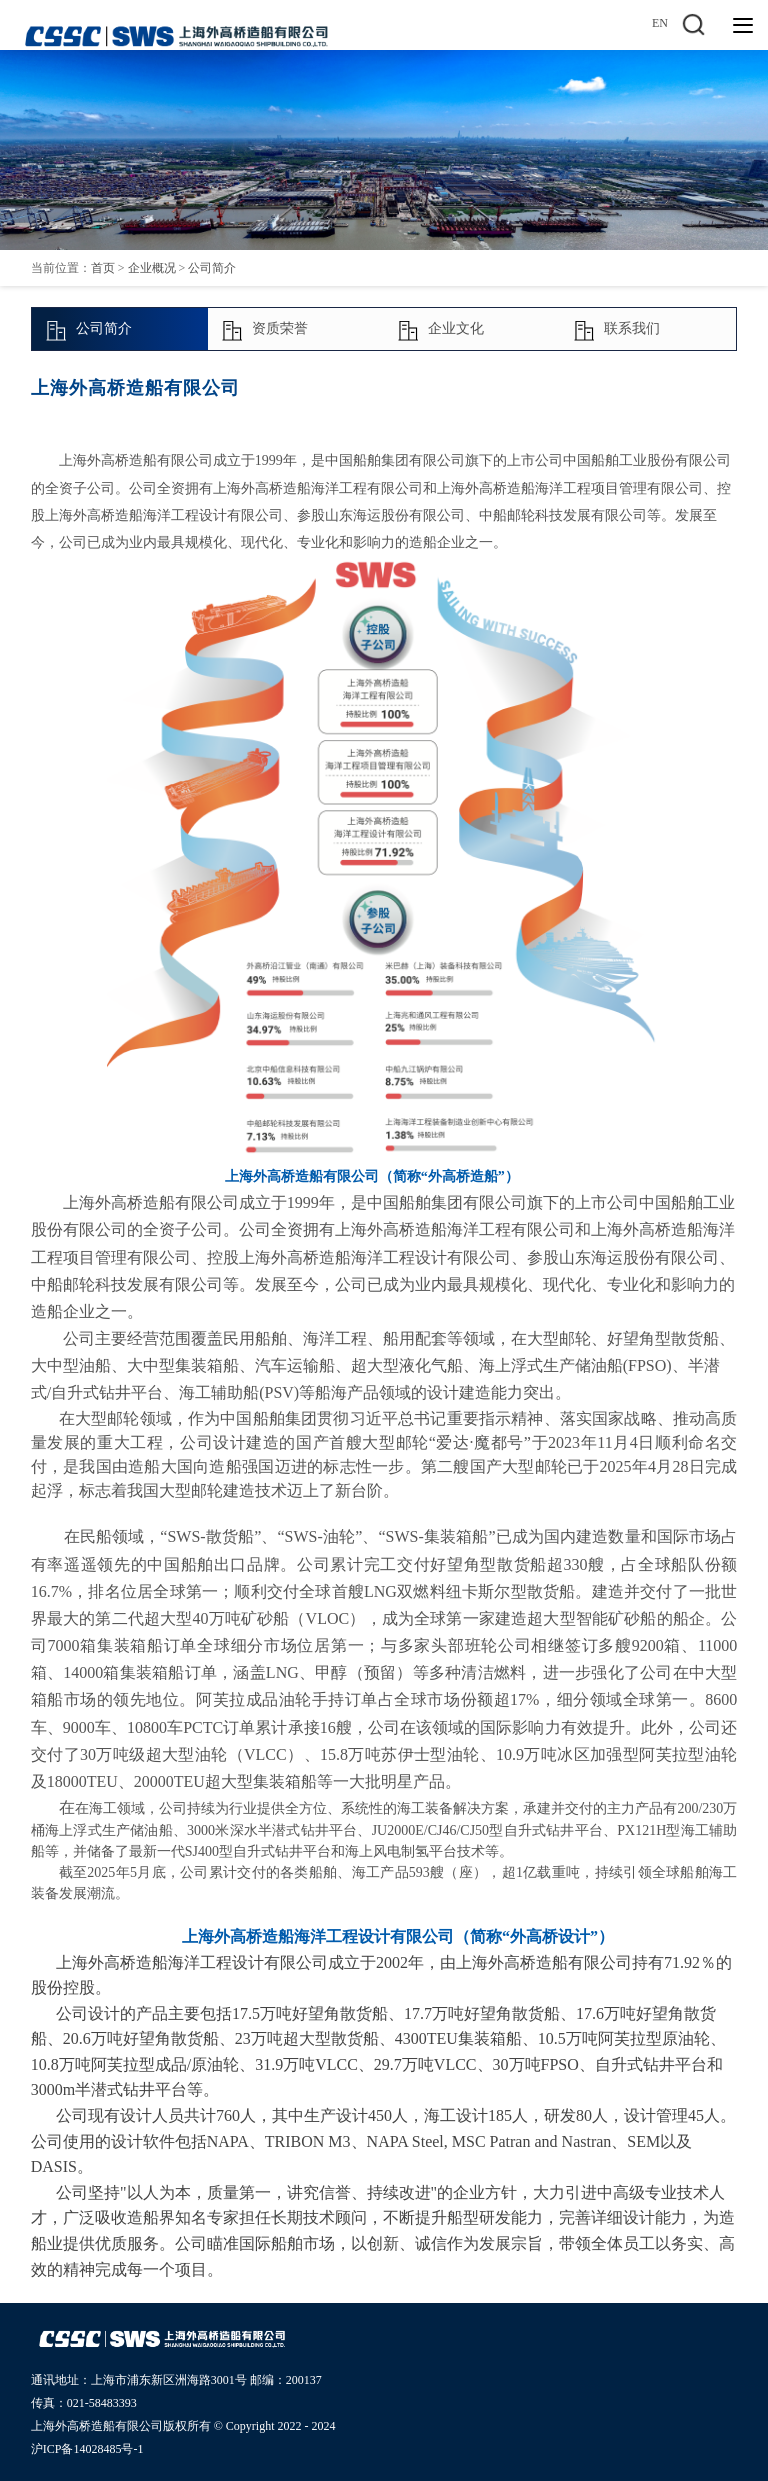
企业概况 (152, 268)
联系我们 (616, 330)
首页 (103, 268)
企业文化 (440, 330)
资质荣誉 (264, 330)
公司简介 (212, 268)
